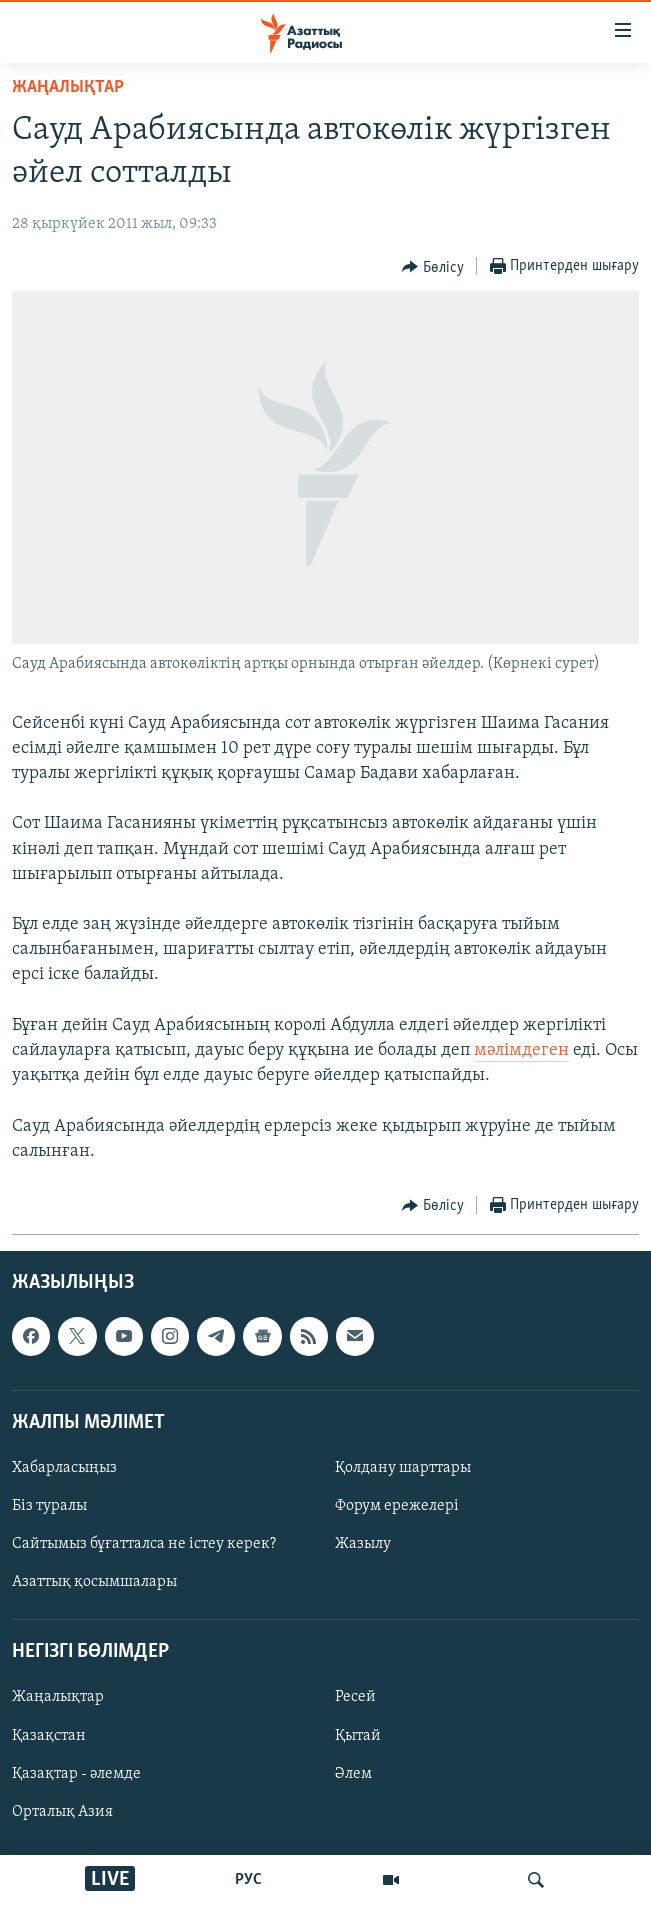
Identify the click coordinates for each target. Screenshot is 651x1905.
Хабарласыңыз (64, 1468)
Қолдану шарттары (403, 1468)
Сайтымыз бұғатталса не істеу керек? (144, 1544)
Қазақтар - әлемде (76, 1774)
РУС (248, 1880)
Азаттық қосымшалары (94, 1582)
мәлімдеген (521, 1050)
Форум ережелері (397, 1506)
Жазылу (363, 1544)
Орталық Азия (62, 1812)
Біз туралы (49, 1506)
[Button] (433, 267)
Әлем (353, 1774)
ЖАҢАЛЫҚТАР (68, 87)
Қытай (358, 1736)
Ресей (355, 1698)
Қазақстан (49, 1736)
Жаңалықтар (58, 1698)
